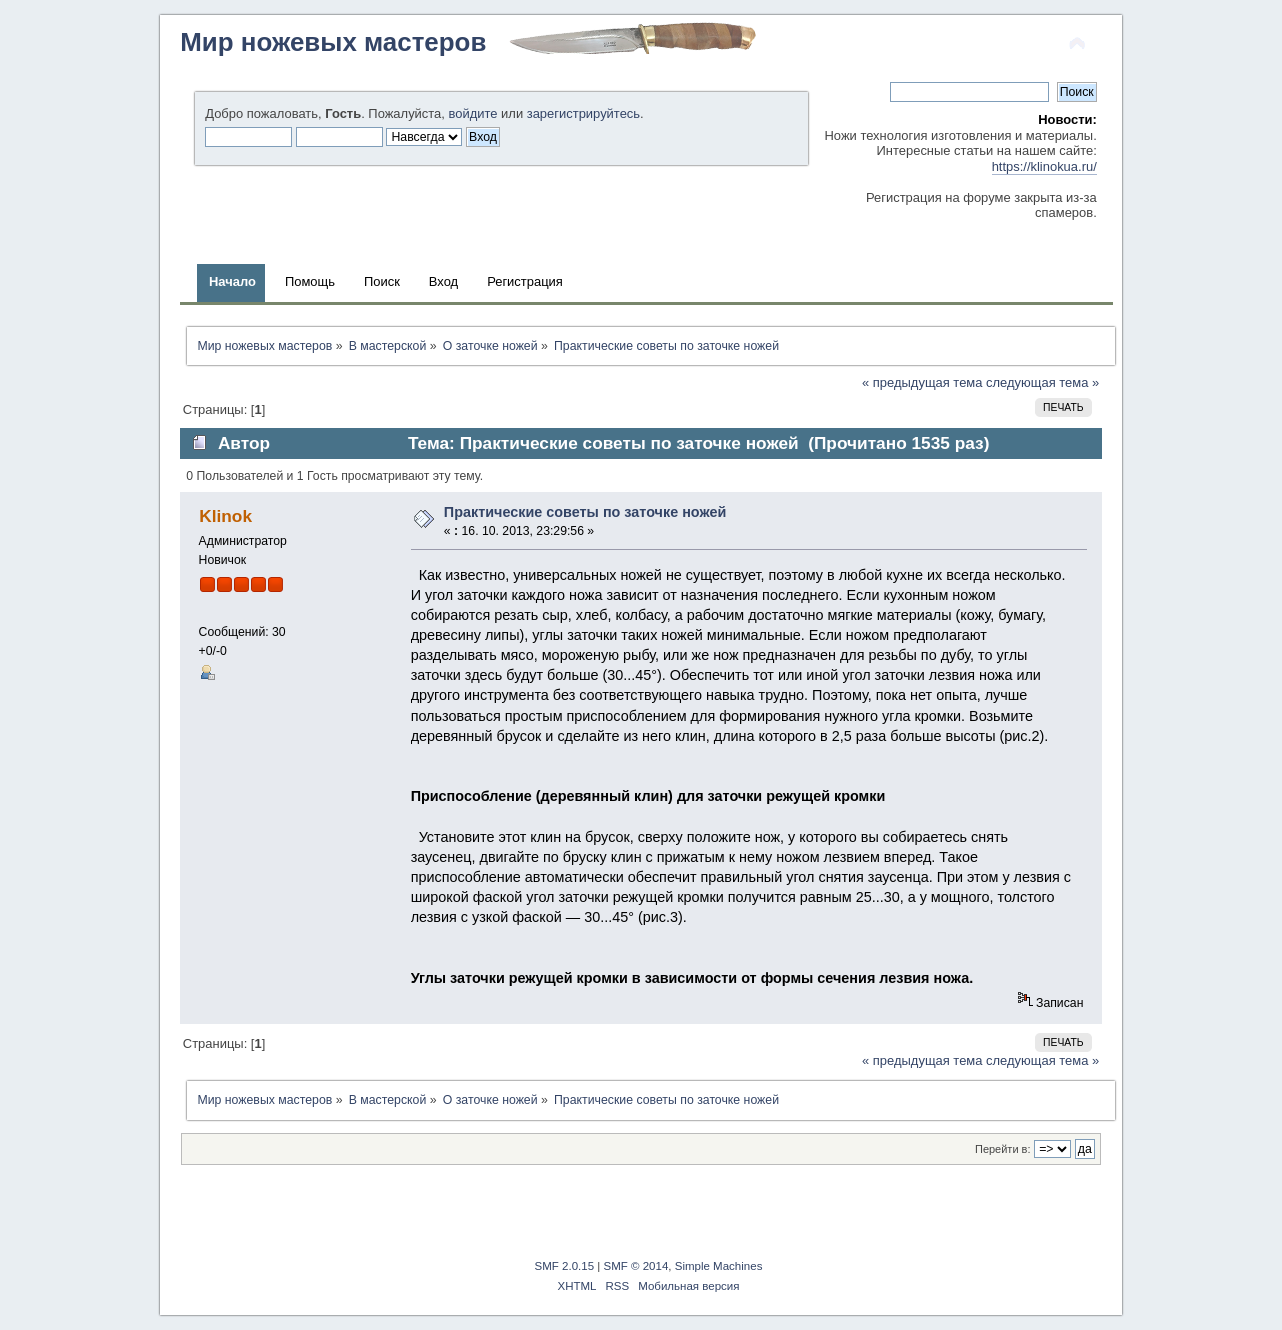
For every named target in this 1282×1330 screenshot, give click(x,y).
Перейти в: (1003, 1149)
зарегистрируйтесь (583, 113)
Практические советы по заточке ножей (585, 512)
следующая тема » (1042, 382)
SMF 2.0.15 (565, 1266)
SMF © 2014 (636, 1266)
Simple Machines (719, 1266)
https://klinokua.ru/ (1044, 166)
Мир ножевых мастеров (333, 42)
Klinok (225, 516)
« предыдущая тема (922, 382)
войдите (473, 113)
